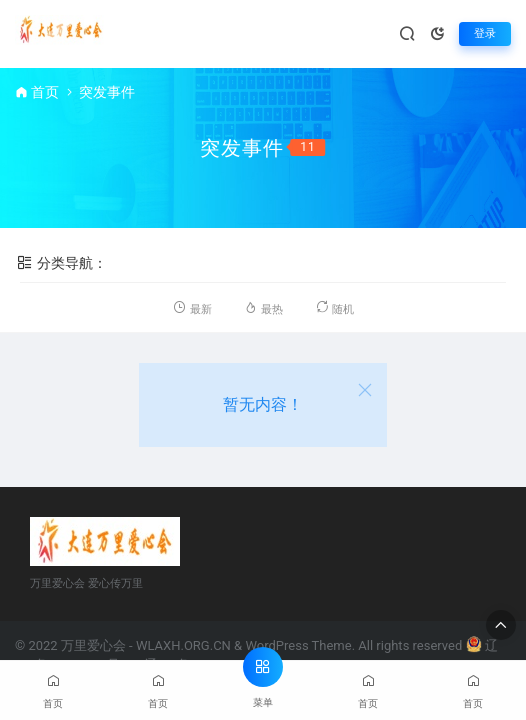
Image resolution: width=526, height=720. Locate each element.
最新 (192, 307)
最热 (263, 307)
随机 (334, 307)
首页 (45, 92)
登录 (485, 33)
